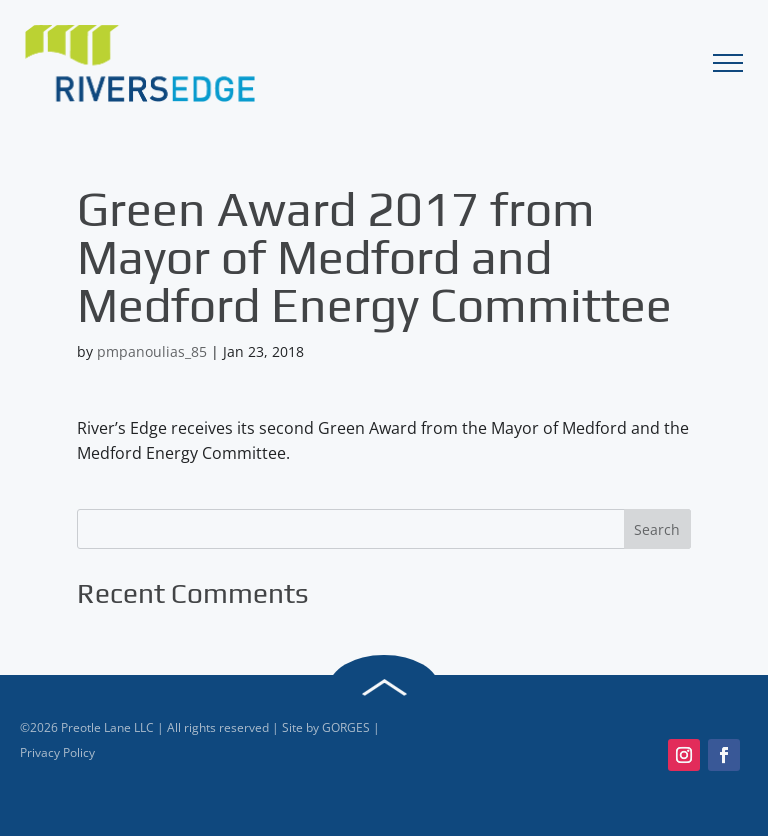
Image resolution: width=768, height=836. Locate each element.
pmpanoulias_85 (152, 351)
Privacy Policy (57, 752)
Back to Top (384, 688)
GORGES (346, 727)
